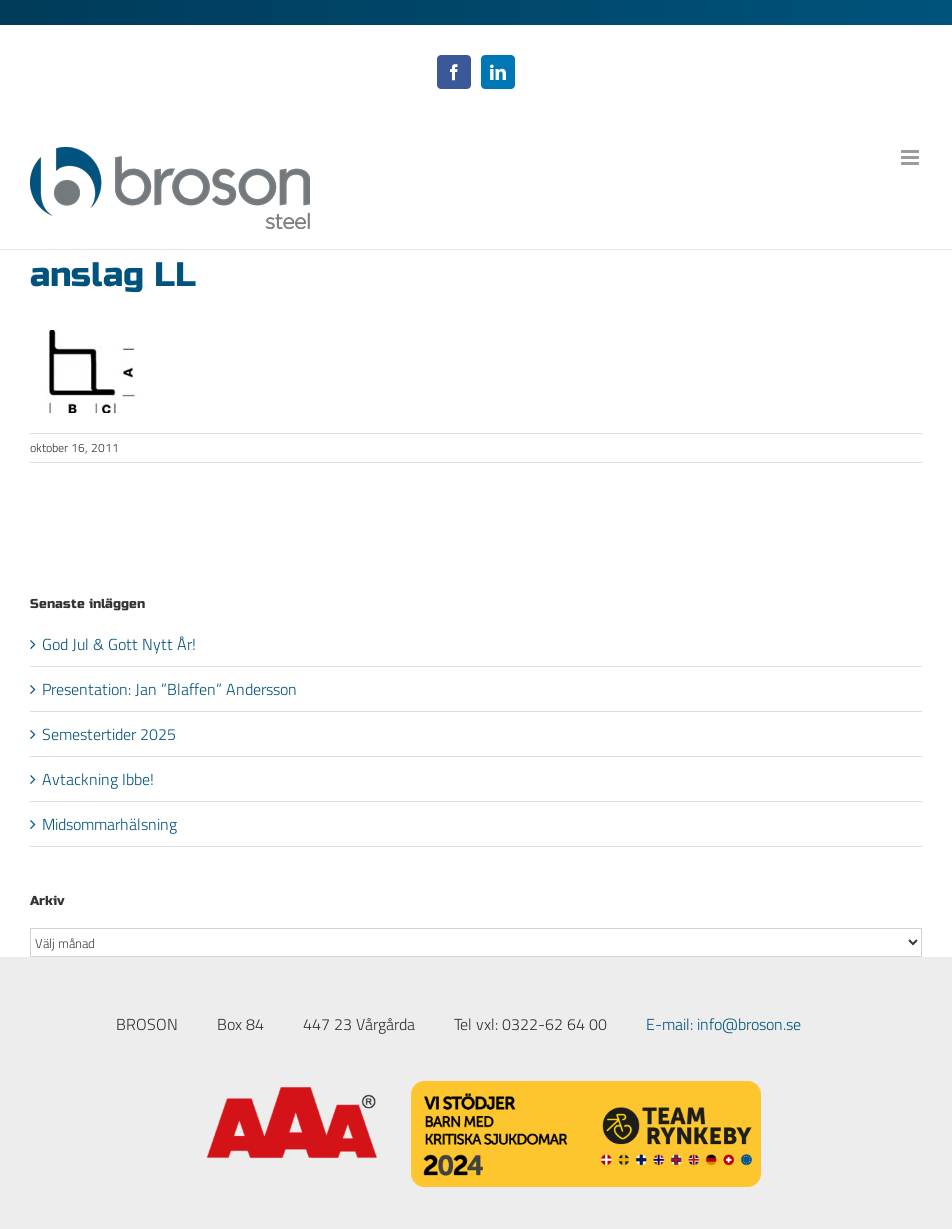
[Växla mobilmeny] (911, 157)
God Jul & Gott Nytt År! (119, 644)
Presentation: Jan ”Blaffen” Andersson (169, 689)
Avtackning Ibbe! (98, 779)
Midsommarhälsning (109, 824)
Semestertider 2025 (109, 734)
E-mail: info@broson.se (723, 1024)
